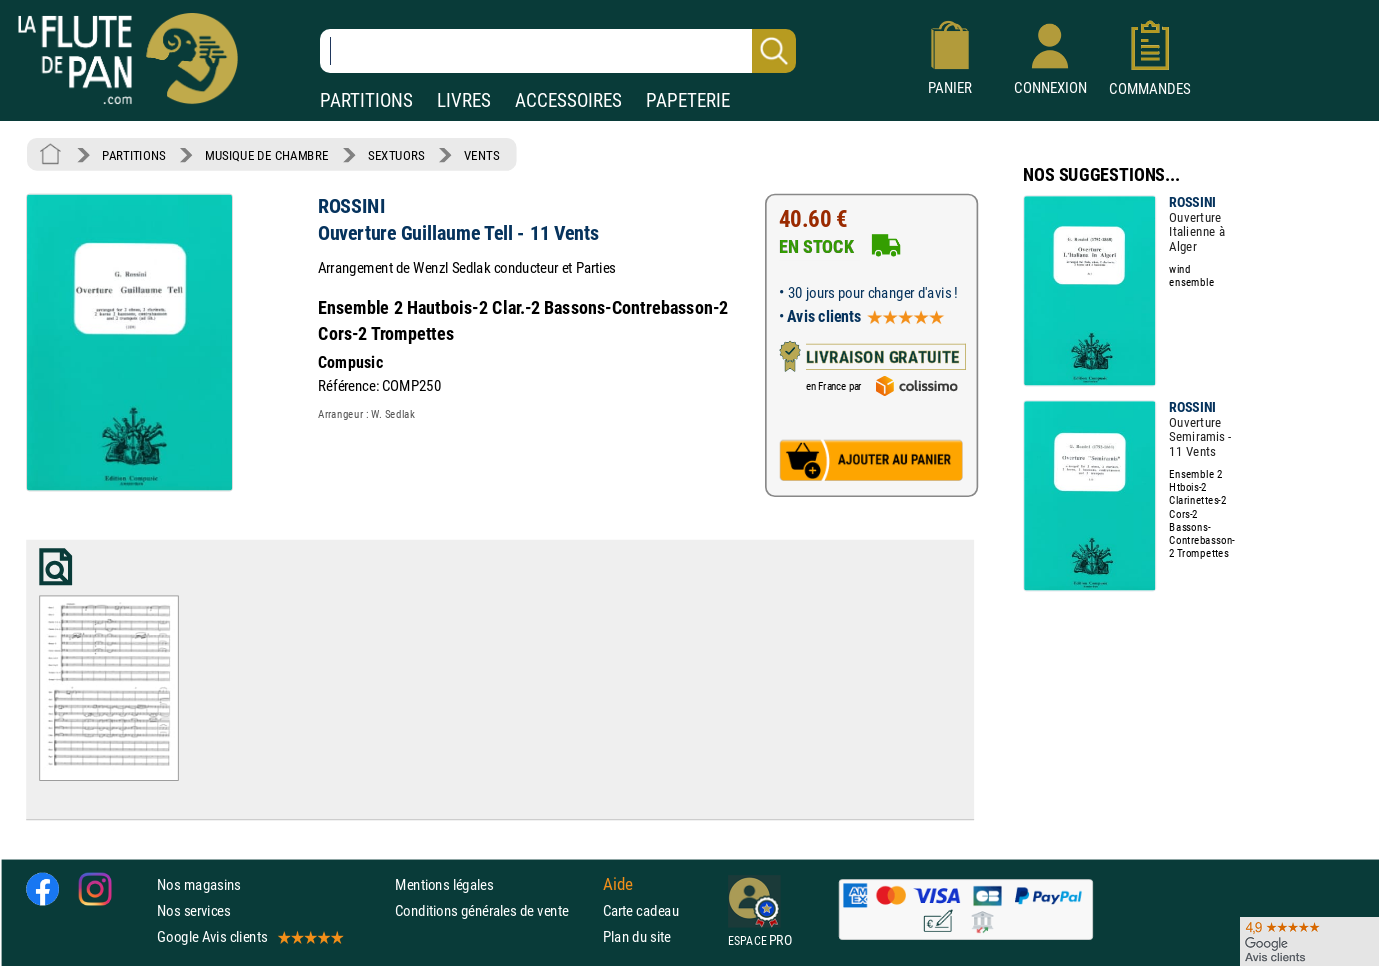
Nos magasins (199, 884)
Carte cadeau (641, 910)
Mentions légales (444, 884)
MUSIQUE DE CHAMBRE (267, 155)
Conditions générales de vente (494, 910)
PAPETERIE (688, 100)
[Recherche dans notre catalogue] (558, 51)
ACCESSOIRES (568, 100)
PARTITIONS (366, 100)
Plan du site (637, 936)
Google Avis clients (249, 936)
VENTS (481, 155)
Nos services (193, 910)
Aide (618, 884)
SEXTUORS (396, 155)
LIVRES (464, 100)
